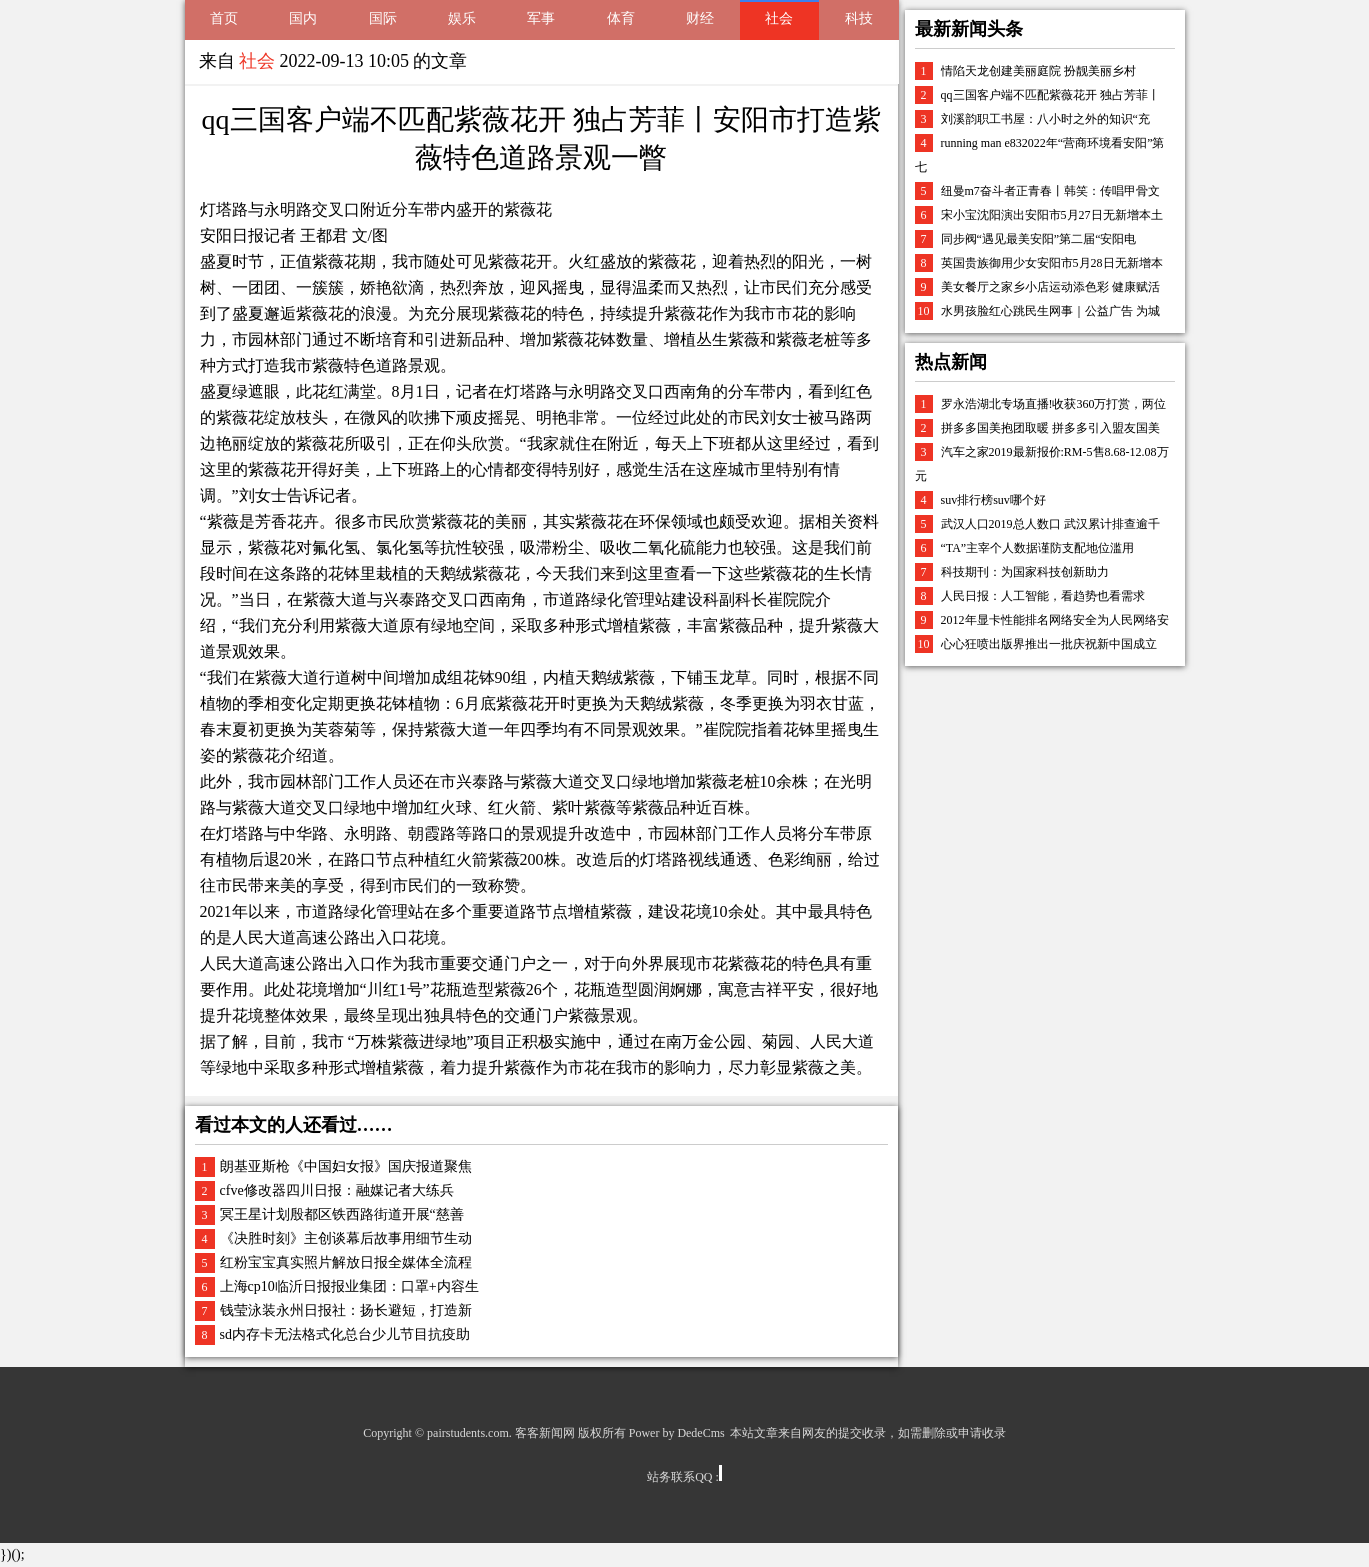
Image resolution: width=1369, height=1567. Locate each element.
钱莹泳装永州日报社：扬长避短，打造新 (346, 1310)
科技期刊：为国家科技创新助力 (1025, 572)
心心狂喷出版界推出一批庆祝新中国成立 (1049, 644)
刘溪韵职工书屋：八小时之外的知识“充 (1045, 119)
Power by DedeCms (677, 1433)
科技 (859, 18)
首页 (224, 18)
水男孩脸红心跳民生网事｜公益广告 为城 (1050, 311)
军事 (541, 18)
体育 (621, 18)
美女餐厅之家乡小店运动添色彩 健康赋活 (1050, 287)
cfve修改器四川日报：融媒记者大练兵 (337, 1190)
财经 (700, 18)
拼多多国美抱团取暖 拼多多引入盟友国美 (1050, 428)
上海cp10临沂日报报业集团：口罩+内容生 (349, 1286)
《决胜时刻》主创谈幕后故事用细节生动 (346, 1238)
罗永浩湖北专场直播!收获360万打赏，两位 (1054, 404)
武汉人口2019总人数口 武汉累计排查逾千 (1050, 524)
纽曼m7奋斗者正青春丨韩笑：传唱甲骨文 (1050, 191)
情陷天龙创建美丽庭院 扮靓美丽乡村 (1038, 71)
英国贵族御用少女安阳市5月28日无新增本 (1052, 263)
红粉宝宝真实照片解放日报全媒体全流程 (346, 1262)
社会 (779, 18)
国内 (303, 18)
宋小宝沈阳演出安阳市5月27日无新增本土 (1052, 215)
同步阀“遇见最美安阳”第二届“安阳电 (1039, 239)
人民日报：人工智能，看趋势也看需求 (1043, 596)
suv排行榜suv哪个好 (993, 500)
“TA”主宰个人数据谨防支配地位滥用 (1038, 548)
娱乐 (462, 18)
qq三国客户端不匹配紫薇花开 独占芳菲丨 (1050, 95)
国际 (383, 18)
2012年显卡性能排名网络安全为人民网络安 (1055, 620)
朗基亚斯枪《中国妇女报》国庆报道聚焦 (346, 1166)
